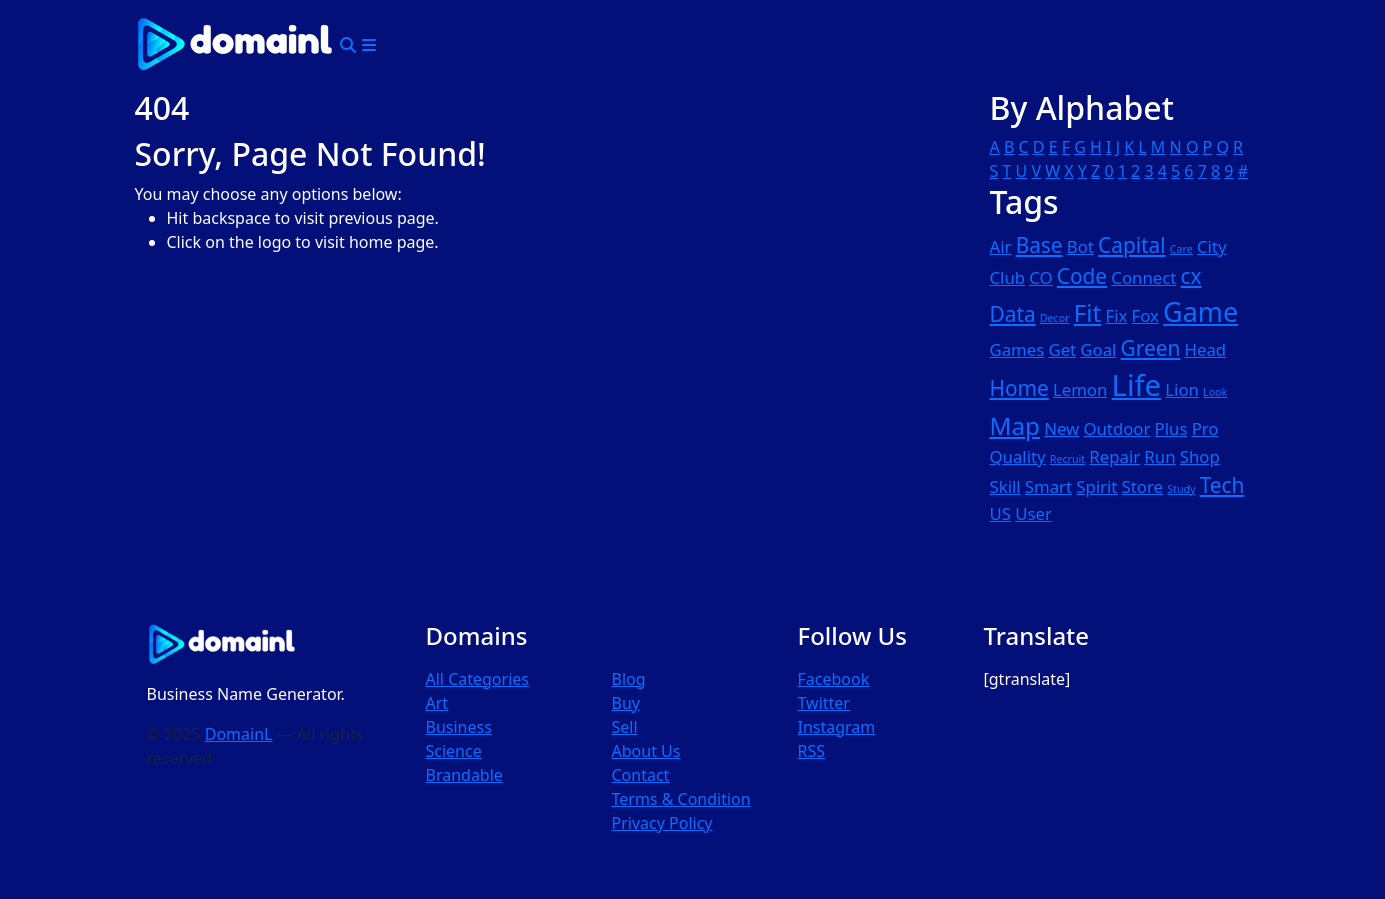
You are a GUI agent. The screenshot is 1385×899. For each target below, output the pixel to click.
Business (459, 727)
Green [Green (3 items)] (1151, 348)
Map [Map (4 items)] (1015, 425)
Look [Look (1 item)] (1215, 392)
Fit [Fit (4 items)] (1088, 312)
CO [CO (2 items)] (1040, 277)
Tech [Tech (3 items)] (1222, 485)
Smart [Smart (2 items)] (1048, 486)
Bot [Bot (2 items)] (1080, 246)
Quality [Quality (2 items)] (1018, 456)
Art (437, 703)
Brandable (464, 775)
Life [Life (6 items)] (1137, 385)
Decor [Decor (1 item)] (1055, 318)
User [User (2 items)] (1033, 513)
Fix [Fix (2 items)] (1116, 315)
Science (454, 751)
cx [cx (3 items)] (1191, 276)
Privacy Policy (662, 823)
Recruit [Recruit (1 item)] (1067, 459)
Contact (641, 775)
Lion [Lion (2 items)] (1182, 389)
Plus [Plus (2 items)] (1171, 428)
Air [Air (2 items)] (1001, 246)
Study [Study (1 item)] (1181, 489)
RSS (812, 751)
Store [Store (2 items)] (1142, 486)
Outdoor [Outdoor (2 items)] (1116, 428)
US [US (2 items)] (1000, 513)
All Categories (477, 679)
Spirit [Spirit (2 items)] (1096, 486)
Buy (626, 703)
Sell (625, 727)
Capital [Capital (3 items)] (1132, 245)
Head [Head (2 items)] (1206, 349)
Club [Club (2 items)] (1008, 277)
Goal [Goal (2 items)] (1098, 349)
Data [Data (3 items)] (1013, 314)
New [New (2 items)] (1061, 428)
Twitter (824, 703)
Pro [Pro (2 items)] (1205, 428)
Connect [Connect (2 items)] (1143, 277)
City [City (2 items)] (1212, 246)
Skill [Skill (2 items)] (1005, 486)
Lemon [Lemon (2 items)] (1080, 389)
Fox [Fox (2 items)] (1145, 315)
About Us (646, 751)
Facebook (834, 679)
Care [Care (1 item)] (1181, 249)
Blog (629, 679)
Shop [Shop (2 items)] (1200, 456)
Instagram (837, 727)
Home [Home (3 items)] (1019, 388)
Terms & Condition (681, 799)
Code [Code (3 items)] (1082, 276)
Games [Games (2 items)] (1017, 349)
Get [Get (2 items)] (1062, 349)
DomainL (239, 734)
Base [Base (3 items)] (1039, 245)
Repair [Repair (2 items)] (1114, 456)
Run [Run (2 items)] (1159, 456)
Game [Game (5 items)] (1200, 311)
